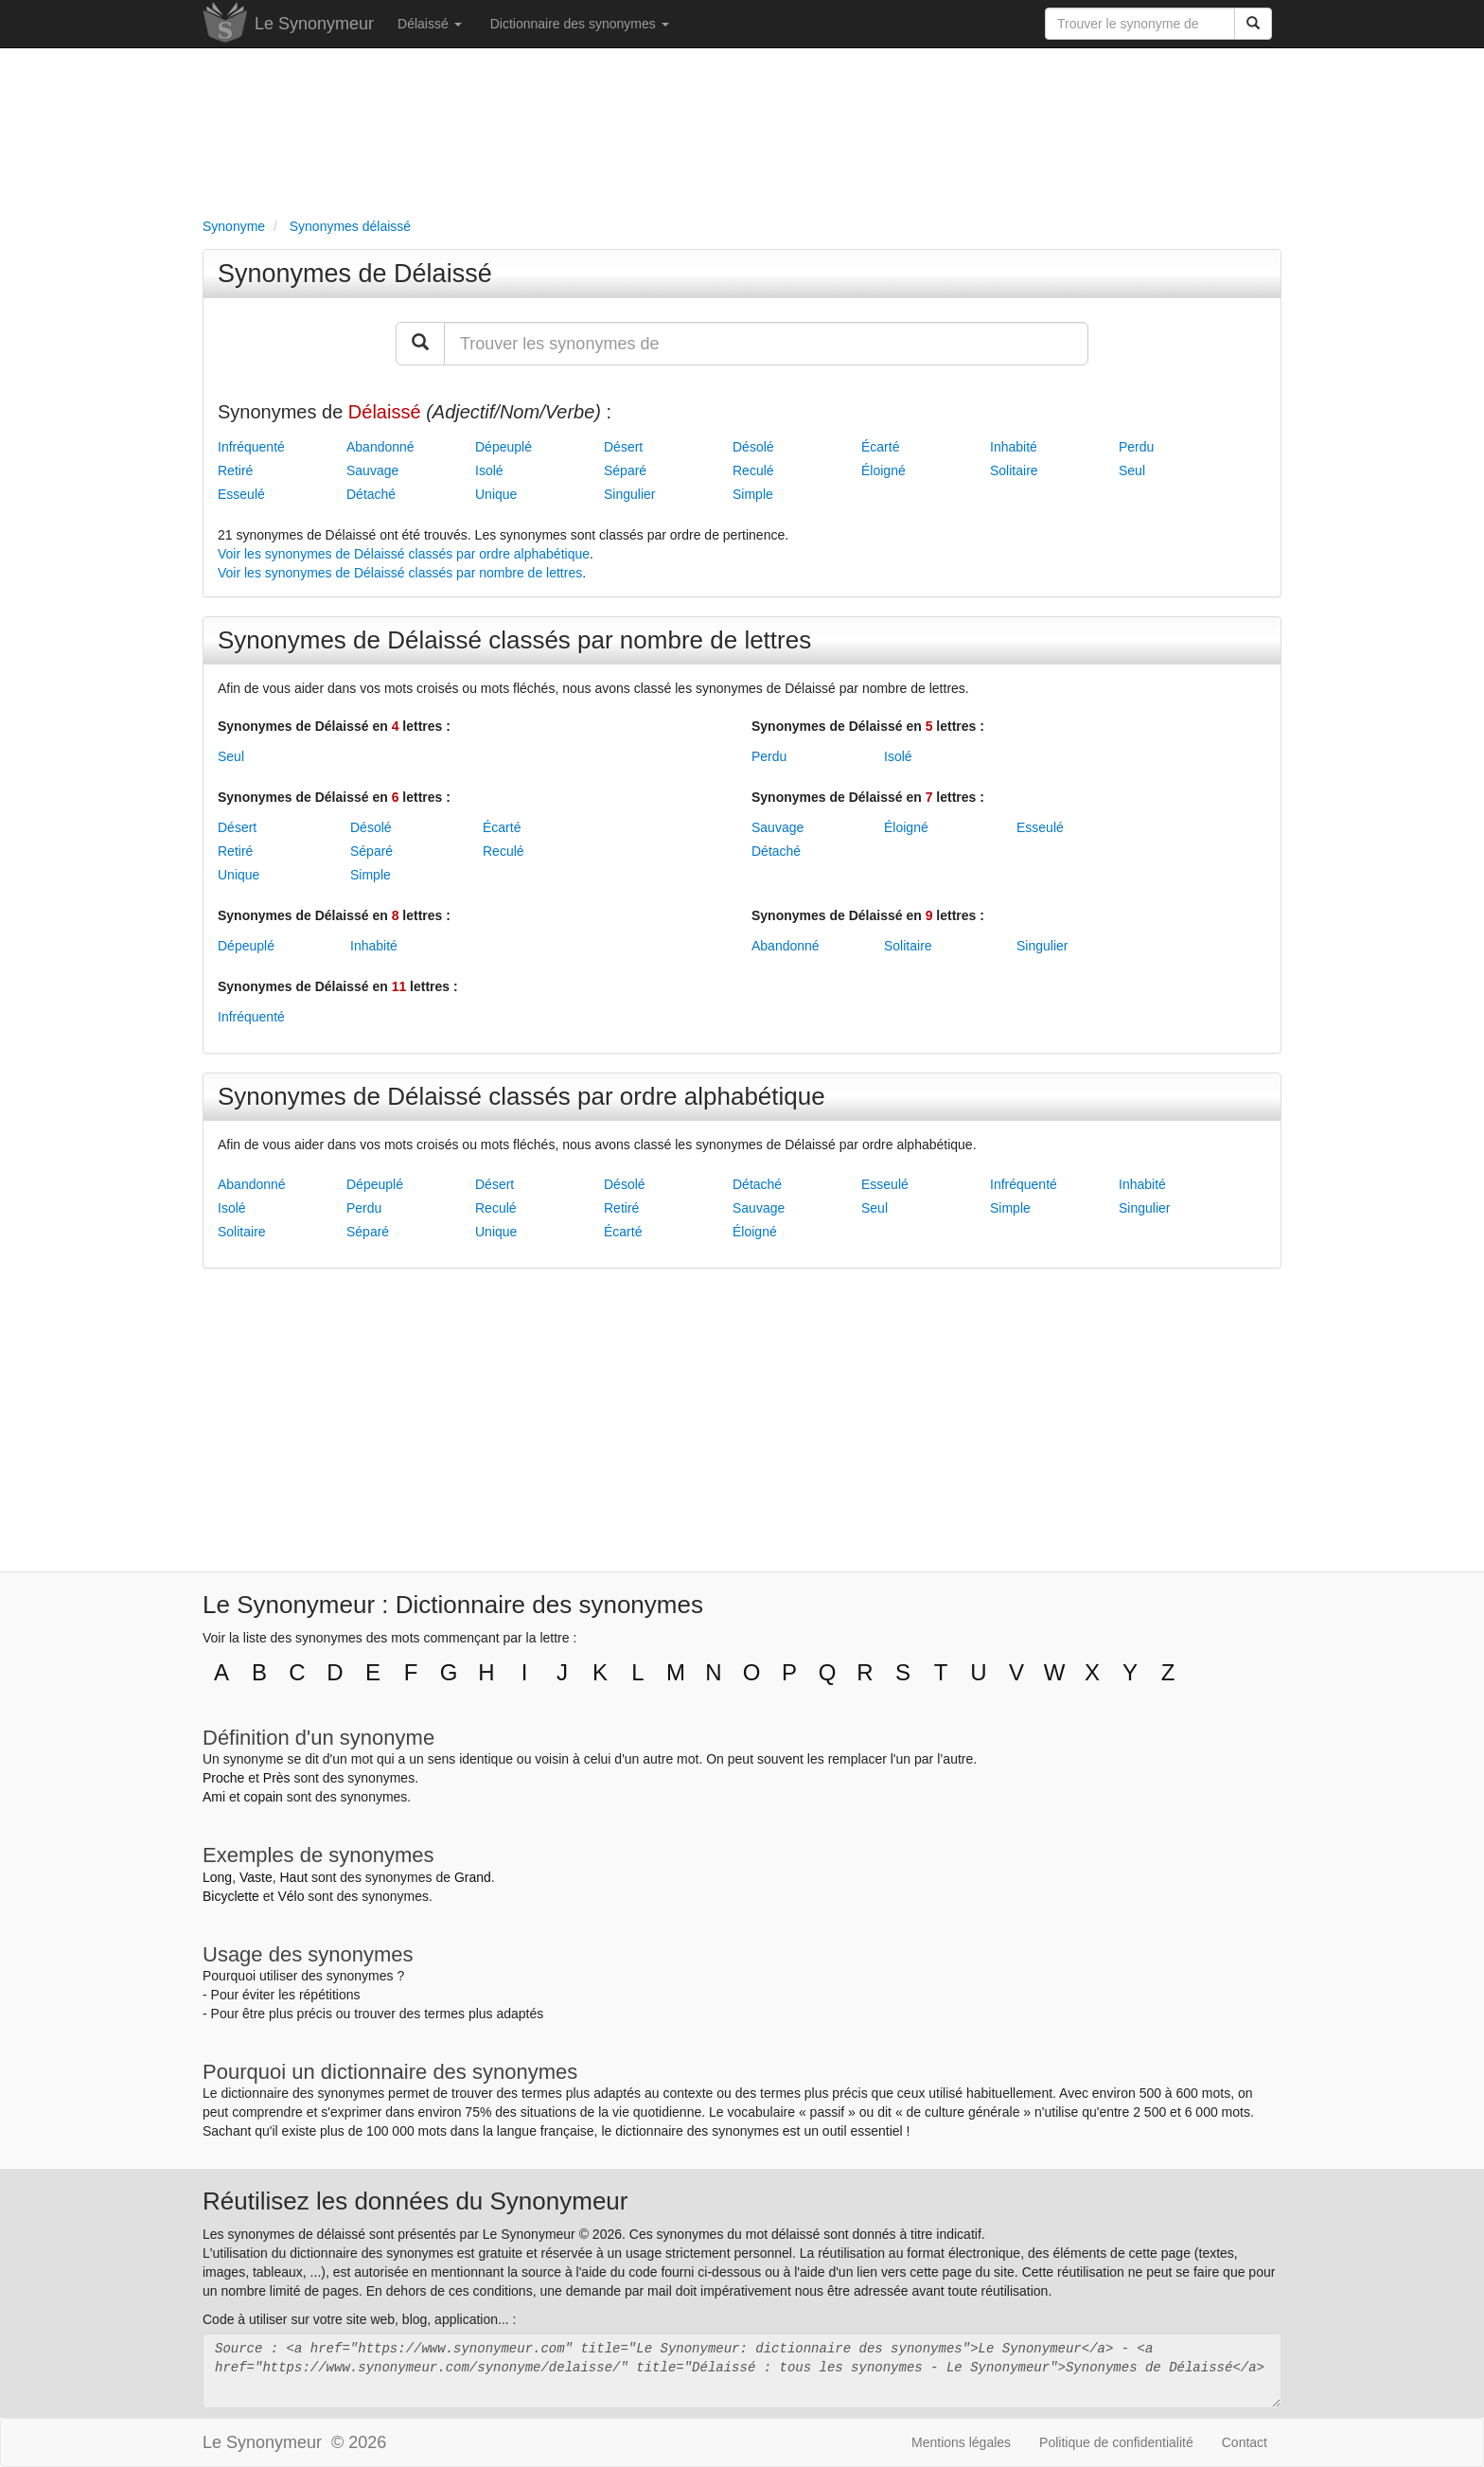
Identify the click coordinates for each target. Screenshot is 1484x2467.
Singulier (629, 494)
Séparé (625, 470)
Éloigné (883, 470)
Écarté (880, 446)
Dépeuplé (503, 446)
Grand (472, 1877)
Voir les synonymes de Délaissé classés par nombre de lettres (400, 572)
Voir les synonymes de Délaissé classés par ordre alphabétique (404, 553)
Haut (293, 1877)
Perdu (1136, 446)
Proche (223, 1777)
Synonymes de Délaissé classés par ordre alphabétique (521, 1096)
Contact (1244, 2442)
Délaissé (430, 23)
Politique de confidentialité (1116, 2442)
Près (277, 1777)
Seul (1132, 470)
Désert (623, 446)
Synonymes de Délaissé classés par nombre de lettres (514, 640)
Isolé (489, 470)
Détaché (371, 494)
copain (263, 1796)
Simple (753, 494)
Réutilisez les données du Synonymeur (415, 2201)
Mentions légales (961, 2442)
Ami (214, 1796)
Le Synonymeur (314, 23)
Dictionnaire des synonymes (579, 23)
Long (217, 1877)
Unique (496, 494)
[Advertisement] (742, 129)
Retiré (235, 470)
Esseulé (241, 494)
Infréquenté (251, 446)
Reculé (753, 470)
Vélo (290, 1896)
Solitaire (1014, 470)
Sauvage (372, 470)
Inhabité (1013, 446)
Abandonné (380, 446)
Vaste (256, 1877)
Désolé (753, 446)
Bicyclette (231, 1896)
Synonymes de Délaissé (355, 273)
